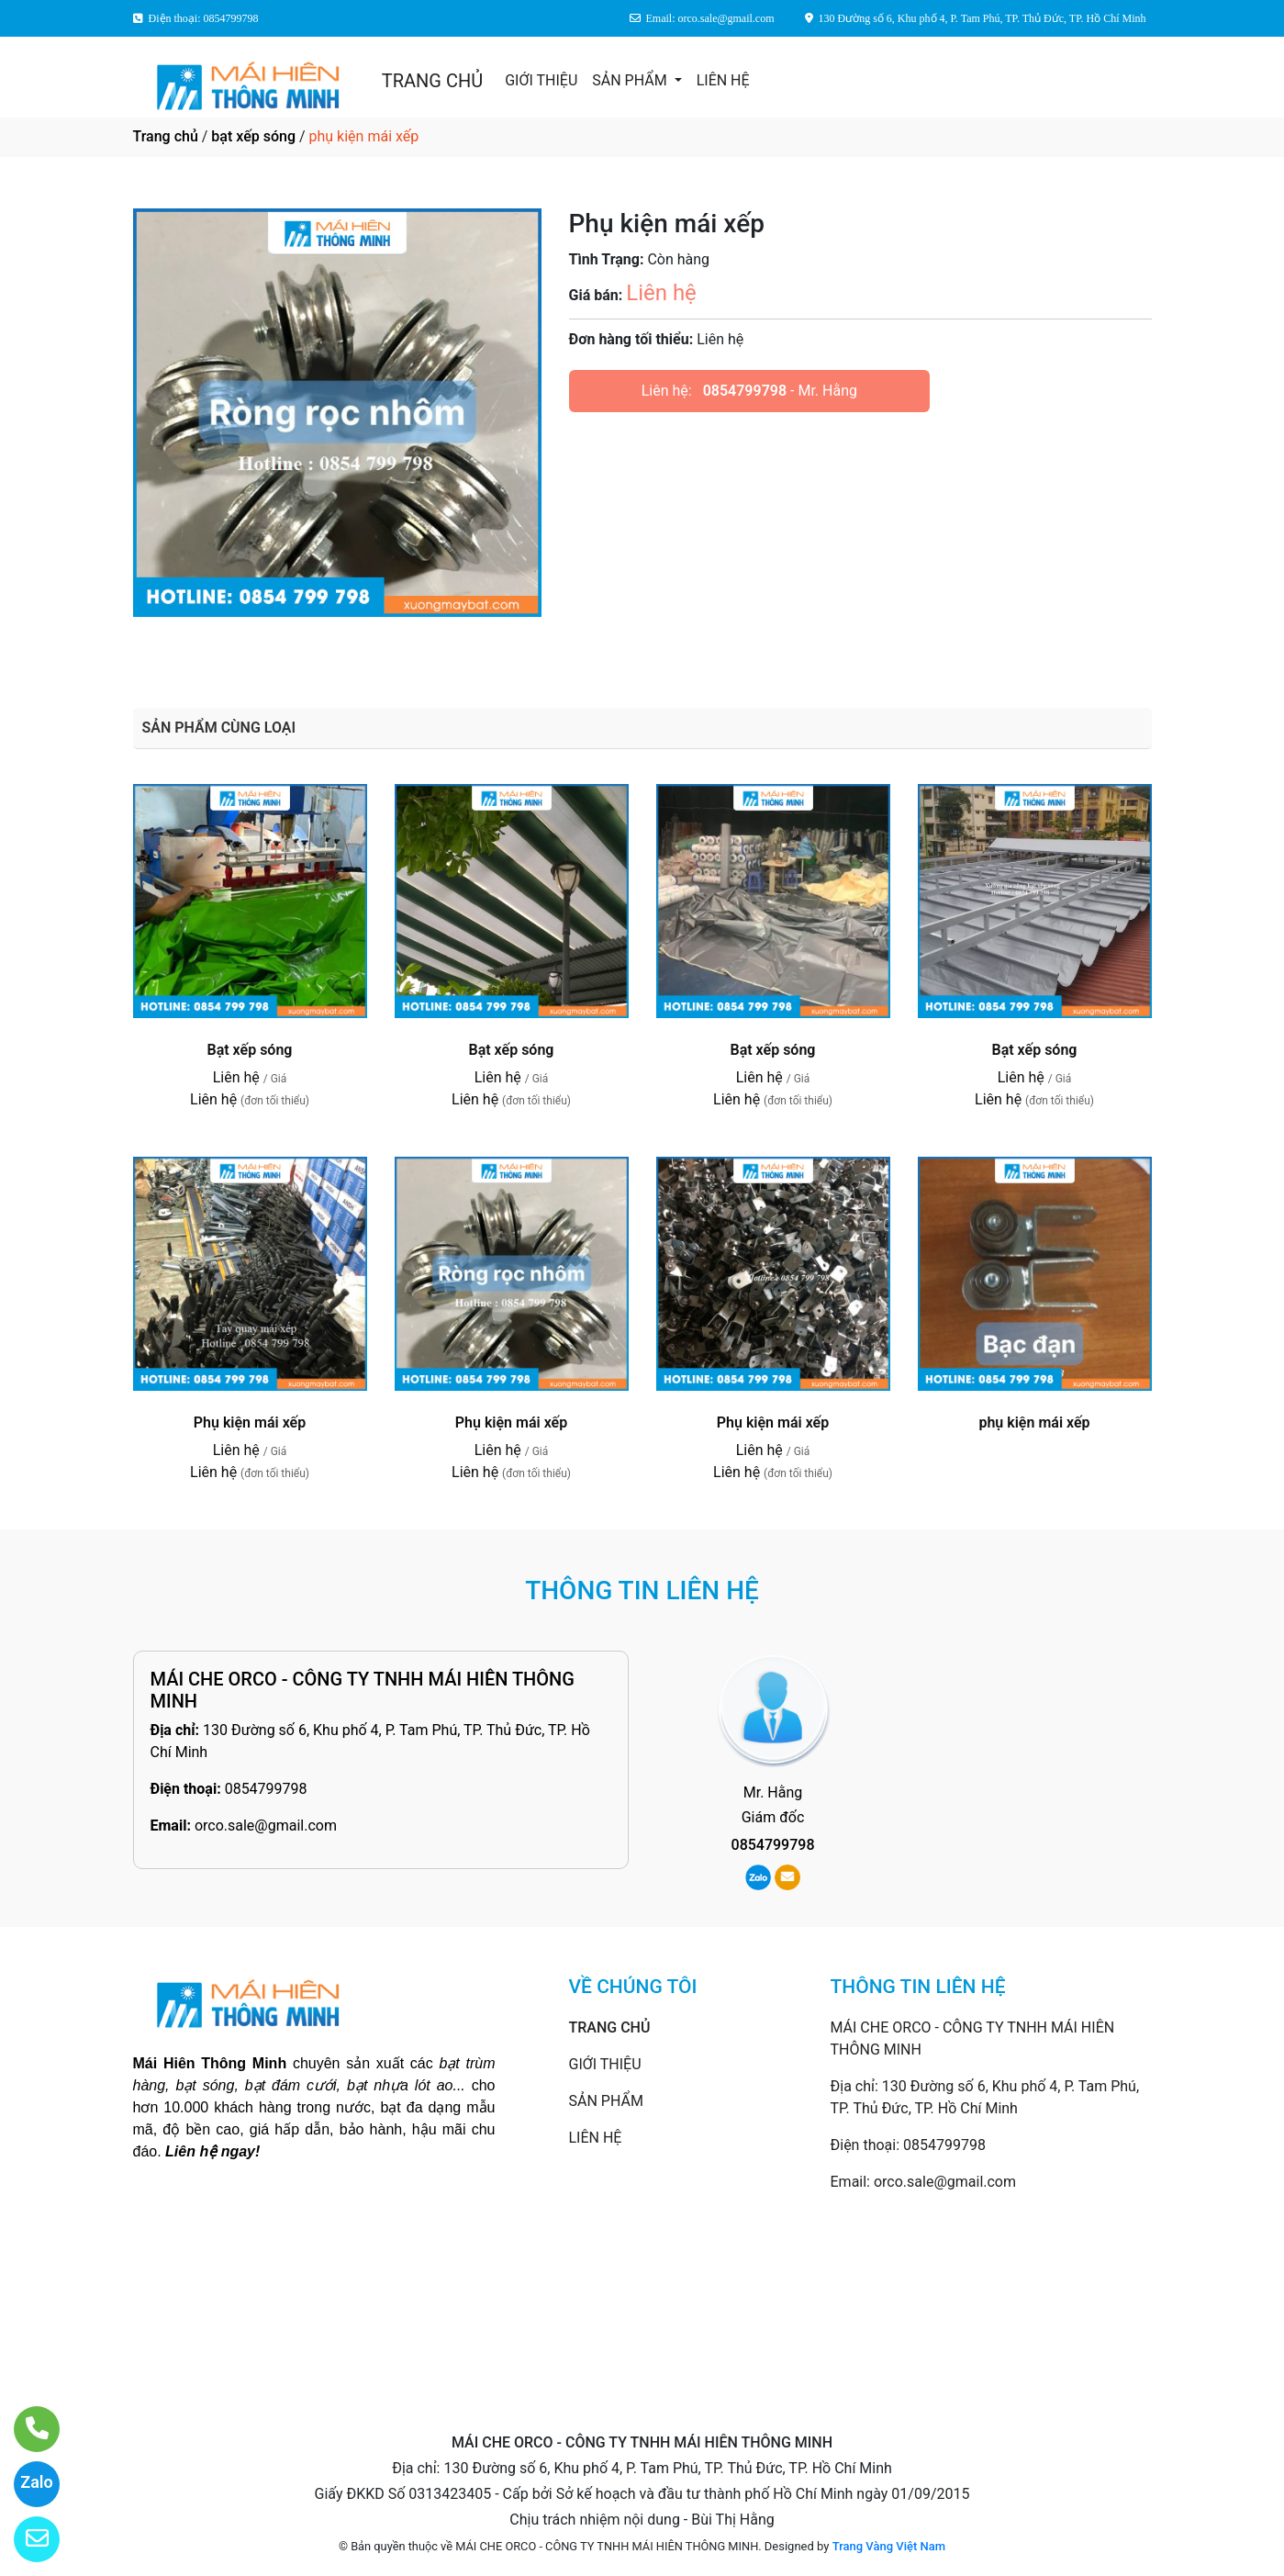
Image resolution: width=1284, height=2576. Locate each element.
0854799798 (745, 390)
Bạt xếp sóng (250, 1049)
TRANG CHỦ (432, 81)
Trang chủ (165, 136)
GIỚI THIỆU (541, 80)
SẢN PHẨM (631, 80)
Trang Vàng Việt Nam (888, 2546)
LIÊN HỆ (723, 80)
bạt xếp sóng (253, 136)
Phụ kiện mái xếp (250, 1422)
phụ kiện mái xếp (1033, 1422)
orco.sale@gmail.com (266, 1825)
